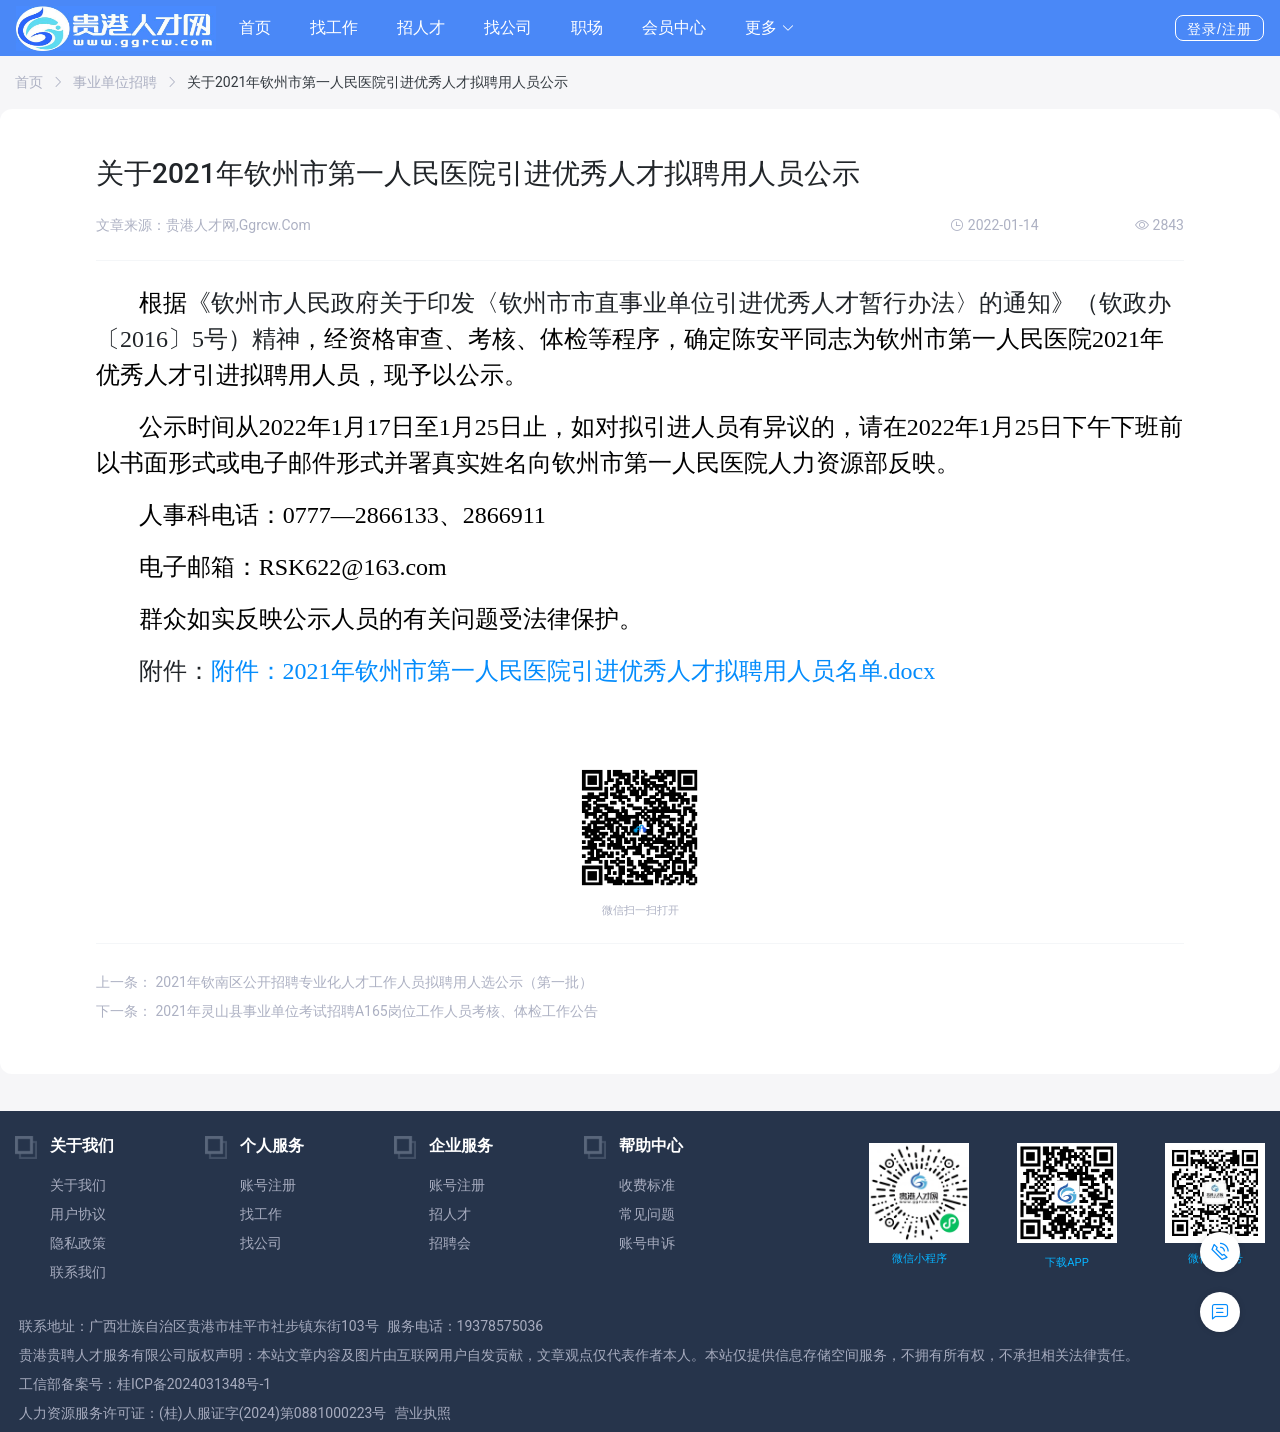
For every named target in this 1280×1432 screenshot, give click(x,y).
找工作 (334, 27)
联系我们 (78, 1272)
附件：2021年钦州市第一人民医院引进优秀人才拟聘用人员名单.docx (573, 671)
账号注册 (268, 1185)
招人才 (421, 27)
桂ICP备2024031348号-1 (194, 1384)
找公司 (508, 27)
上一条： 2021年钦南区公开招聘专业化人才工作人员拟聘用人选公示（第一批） (344, 982)
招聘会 (450, 1243)
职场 (587, 27)
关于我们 (78, 1185)
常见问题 (647, 1214)
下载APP (1066, 1262)
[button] (770, 28)
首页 (255, 27)
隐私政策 (78, 1243)
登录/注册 (1219, 29)
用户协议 (78, 1214)
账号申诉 (647, 1243)
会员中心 (674, 27)
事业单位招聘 (115, 82)
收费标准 (647, 1185)
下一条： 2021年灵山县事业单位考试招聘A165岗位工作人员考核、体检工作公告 (347, 1011)
